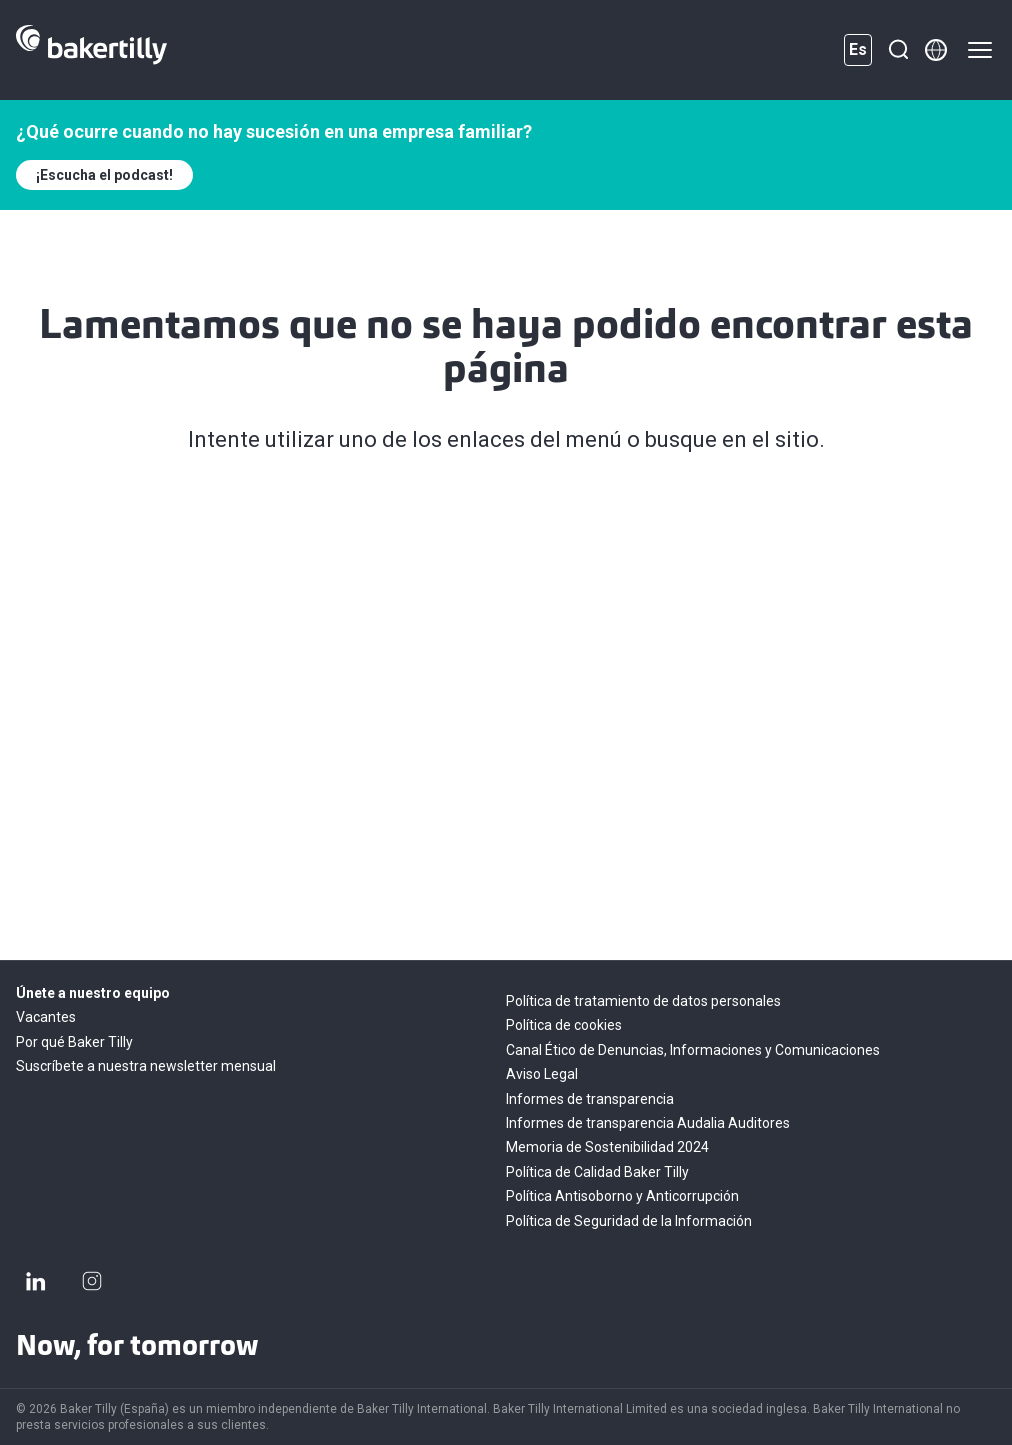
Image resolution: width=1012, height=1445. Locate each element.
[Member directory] (936, 50)
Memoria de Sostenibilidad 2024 (607, 1147)
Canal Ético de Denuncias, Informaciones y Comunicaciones (693, 1050)
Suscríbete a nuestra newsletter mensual (146, 1066)
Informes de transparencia (590, 1099)
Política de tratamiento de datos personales (643, 1001)
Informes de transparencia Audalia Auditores (648, 1123)
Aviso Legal (542, 1074)
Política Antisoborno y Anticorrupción (622, 1196)
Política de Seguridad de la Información (629, 1221)
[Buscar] (898, 50)
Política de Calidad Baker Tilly (597, 1172)
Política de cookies (564, 1025)
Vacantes (46, 1017)
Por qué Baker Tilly (74, 1042)
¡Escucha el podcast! (104, 175)
